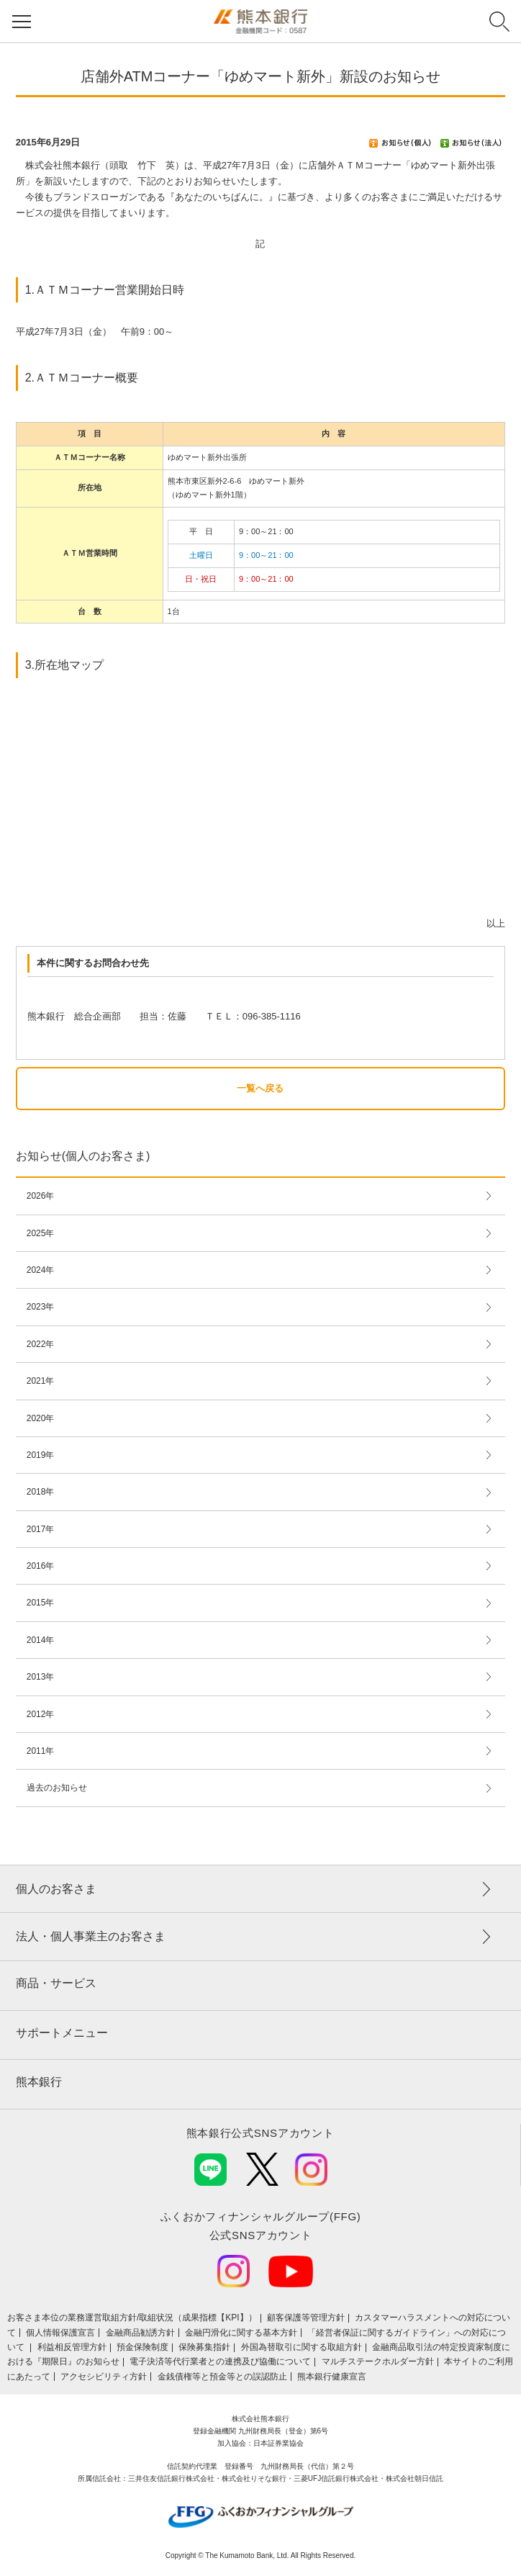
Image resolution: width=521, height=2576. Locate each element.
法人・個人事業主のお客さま (91, 1936)
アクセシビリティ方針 (103, 2377)
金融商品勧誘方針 (140, 2333)
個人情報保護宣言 (60, 2333)
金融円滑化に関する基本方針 (241, 2333)
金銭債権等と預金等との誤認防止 (222, 2377)
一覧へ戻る (260, 1088)
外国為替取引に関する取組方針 (301, 2347)
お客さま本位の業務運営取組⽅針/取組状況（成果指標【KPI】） (132, 2317)
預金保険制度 (142, 2347)
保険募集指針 (204, 2347)
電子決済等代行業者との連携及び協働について (220, 2361)
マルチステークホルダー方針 (378, 2361)
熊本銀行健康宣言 (331, 2377)
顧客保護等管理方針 (306, 2317)
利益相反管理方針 (72, 2347)
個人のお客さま (56, 1889)
